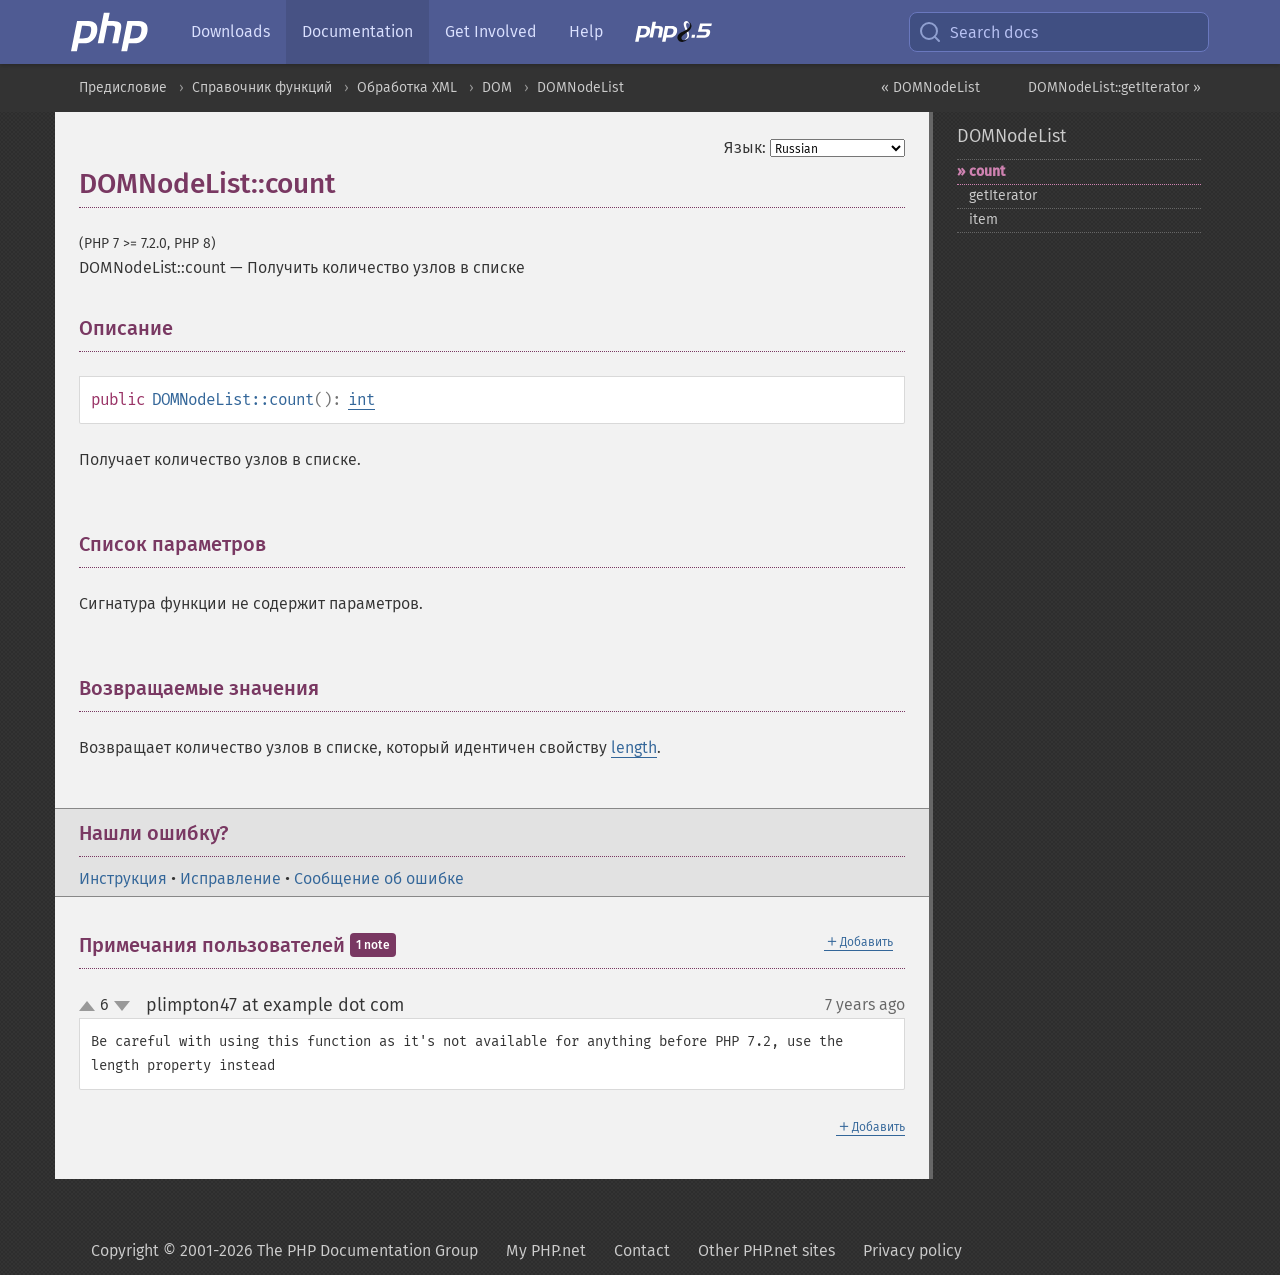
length (634, 747)
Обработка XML (407, 87)
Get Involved (491, 31)
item (983, 219)
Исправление (230, 878)
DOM (497, 87)
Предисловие (123, 87)
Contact (642, 1250)
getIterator (1003, 195)
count (987, 171)
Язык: (745, 147)
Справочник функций (262, 87)
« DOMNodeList (930, 87)
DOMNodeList (580, 87)
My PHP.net (546, 1250)
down (122, 1006)
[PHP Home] (111, 32)
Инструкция (123, 878)
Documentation (357, 31)
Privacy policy (912, 1250)
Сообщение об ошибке (379, 878)
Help (586, 31)
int (361, 399)
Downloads (230, 31)
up (91, 1007)
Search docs (978, 32)
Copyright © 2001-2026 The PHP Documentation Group (284, 1250)
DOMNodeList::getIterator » (1114, 87)
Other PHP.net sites (766, 1250)
